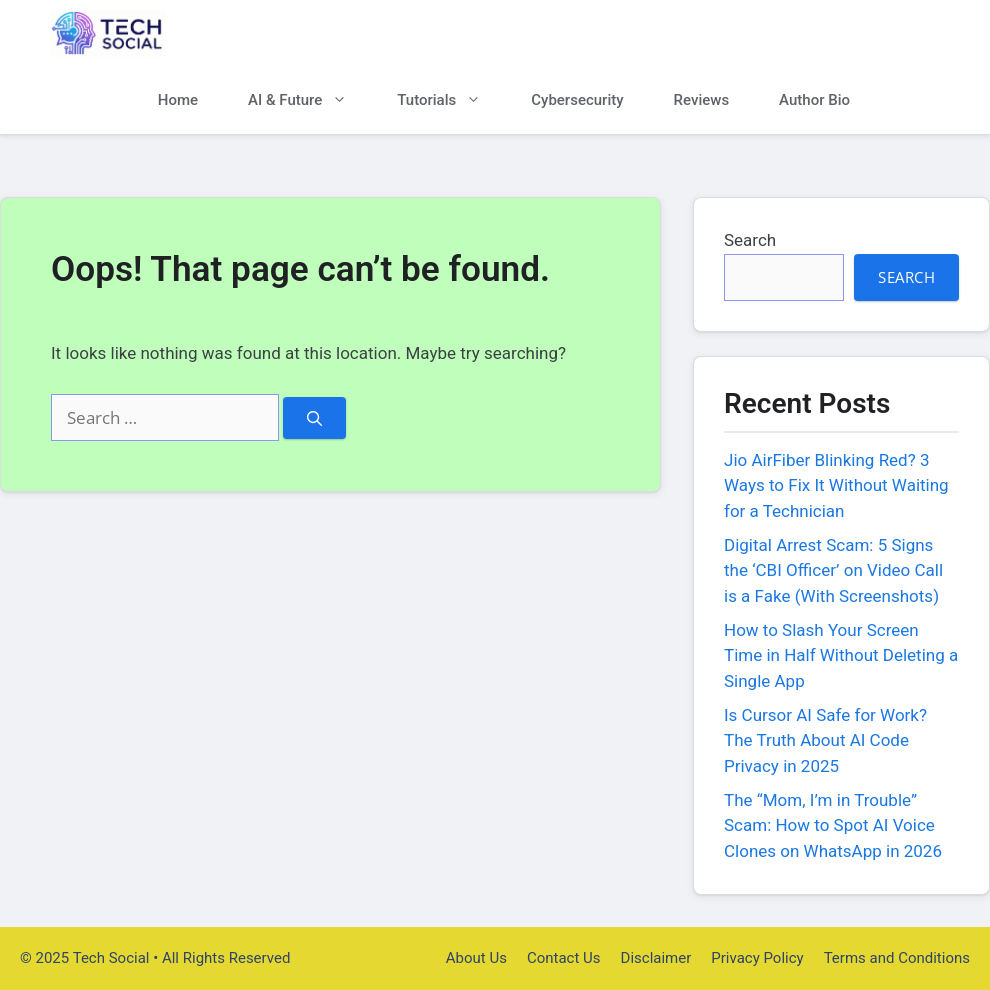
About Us (476, 958)
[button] (907, 100)
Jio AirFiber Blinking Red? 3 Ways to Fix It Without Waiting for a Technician (836, 485)
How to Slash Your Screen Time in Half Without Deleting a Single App (841, 655)
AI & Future (310, 100)
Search (750, 240)
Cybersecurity (577, 100)
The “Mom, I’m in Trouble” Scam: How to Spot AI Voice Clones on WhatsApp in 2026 (833, 825)
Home (178, 100)
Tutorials (451, 100)
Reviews (702, 100)
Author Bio (814, 100)
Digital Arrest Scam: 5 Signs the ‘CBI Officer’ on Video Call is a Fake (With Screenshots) (833, 570)
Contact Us (564, 958)
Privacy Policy (757, 958)
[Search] (314, 418)
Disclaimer (656, 958)
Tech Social (240, 33)
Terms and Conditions (897, 958)
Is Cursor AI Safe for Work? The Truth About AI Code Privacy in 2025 (825, 740)
